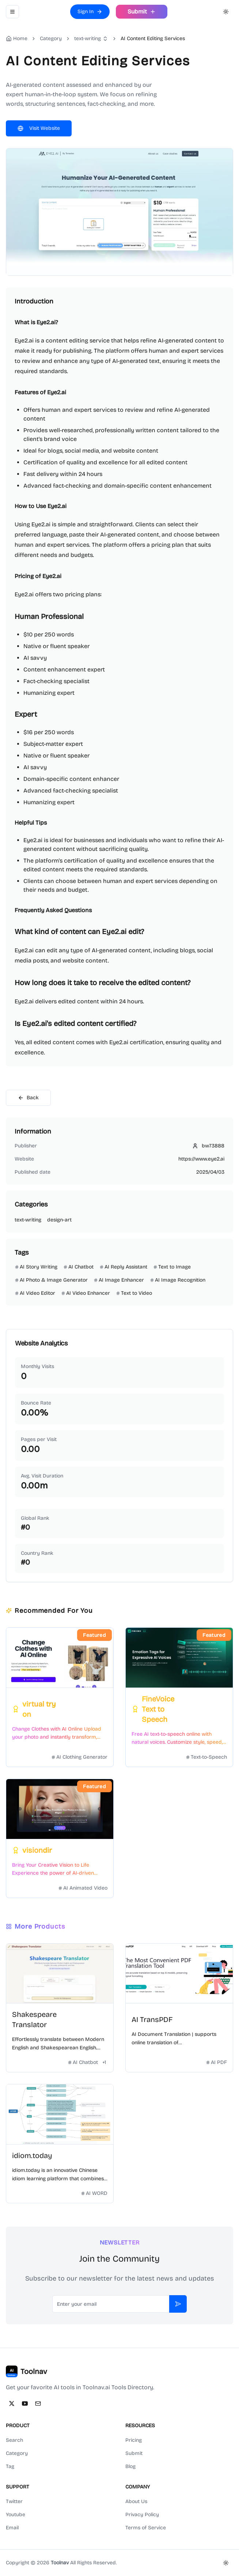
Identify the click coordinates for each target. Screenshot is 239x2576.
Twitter (14, 2501)
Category (17, 2453)
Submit (134, 2453)
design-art (59, 1220)
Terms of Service (145, 2528)
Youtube (15, 2514)
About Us (136, 2501)
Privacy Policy (142, 2514)
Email (12, 2528)
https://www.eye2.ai (201, 1159)
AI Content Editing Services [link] (153, 38)
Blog (130, 2466)
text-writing (87, 38)
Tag (10, 2466)
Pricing (133, 2440)
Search (14, 2440)
